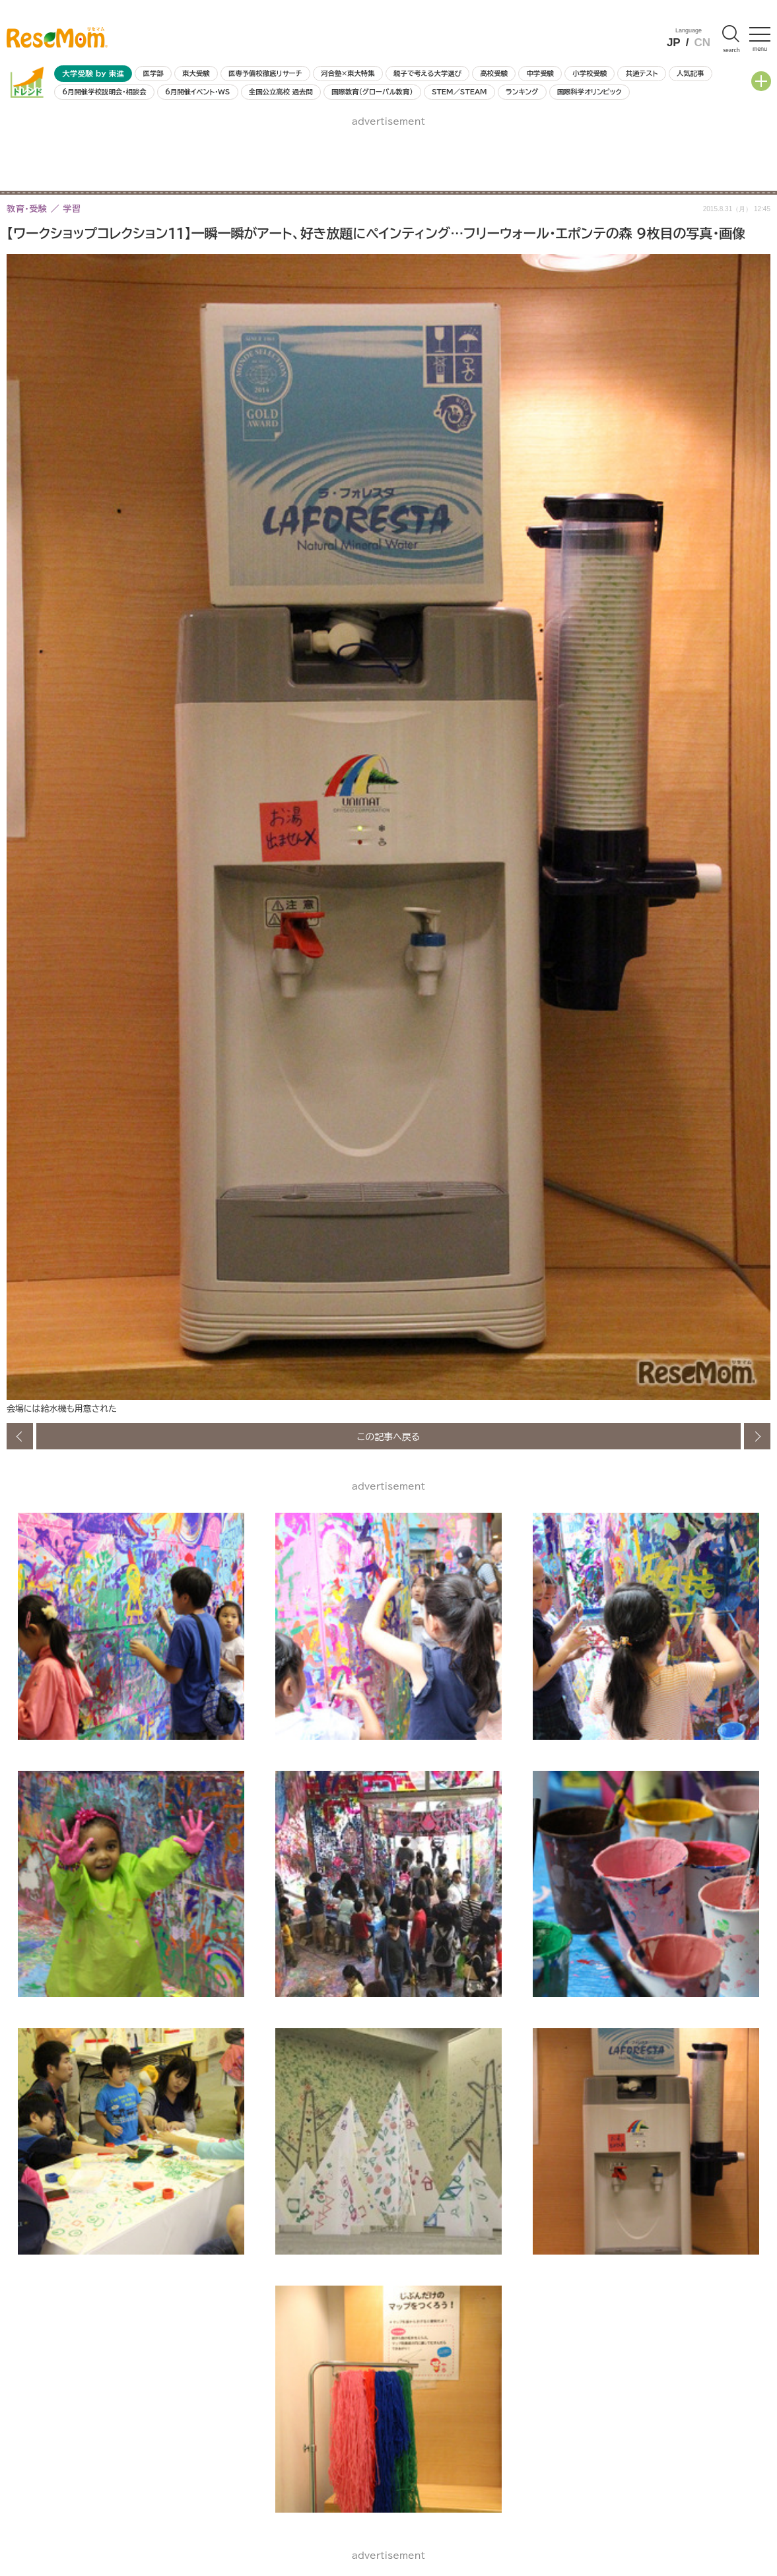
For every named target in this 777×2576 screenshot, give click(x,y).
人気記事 (690, 73)
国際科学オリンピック (589, 91)
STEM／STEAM (459, 91)
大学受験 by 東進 (93, 73)
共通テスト (642, 73)
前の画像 (20, 1436)
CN (702, 42)
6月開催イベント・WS (197, 91)
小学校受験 (589, 73)
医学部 (153, 73)
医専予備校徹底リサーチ (265, 73)
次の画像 (757, 1436)
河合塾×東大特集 (347, 73)
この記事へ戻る (389, 1436)
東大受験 (196, 73)
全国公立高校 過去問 (281, 91)
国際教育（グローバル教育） (372, 91)
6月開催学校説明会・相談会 (104, 91)
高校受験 (494, 73)
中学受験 (540, 73)
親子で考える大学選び (427, 73)
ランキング (522, 91)
